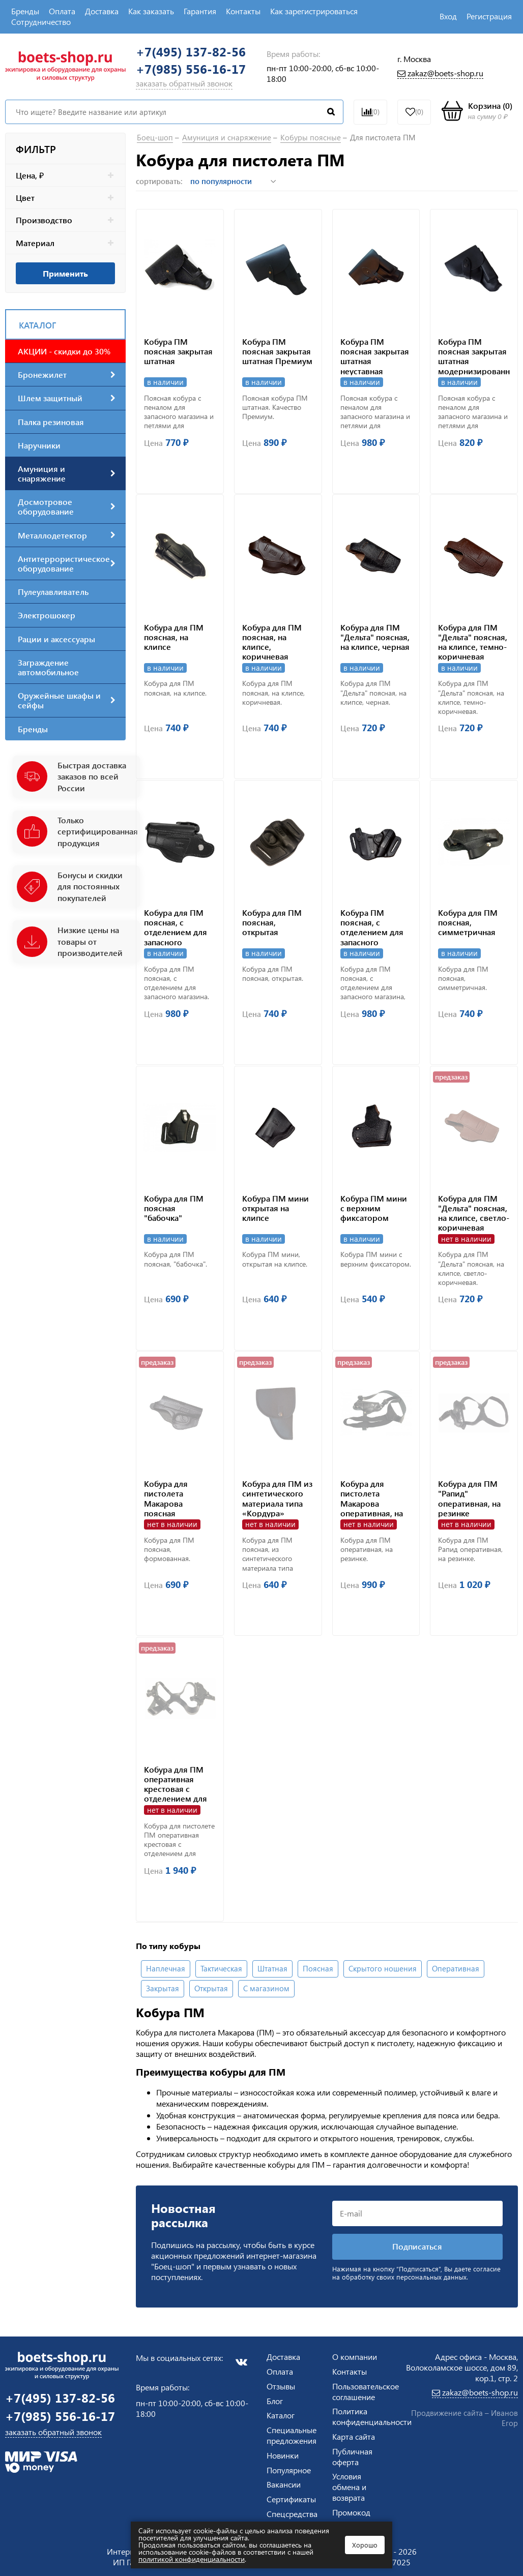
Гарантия (200, 11)
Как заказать (151, 11)
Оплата (62, 11)
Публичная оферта (352, 2456)
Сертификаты (291, 2499)
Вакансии (284, 2484)
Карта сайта (353, 2436)
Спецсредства (292, 2513)
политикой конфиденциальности (191, 2559)
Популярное (289, 2470)
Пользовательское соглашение (365, 2391)
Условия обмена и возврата (349, 2487)
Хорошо (364, 2544)
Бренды (25, 11)
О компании (354, 2356)
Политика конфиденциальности (372, 2416)
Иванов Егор (504, 2418)
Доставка (102, 11)
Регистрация (489, 16)
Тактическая (221, 1970)
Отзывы (281, 2386)
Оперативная (455, 1970)
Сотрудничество (41, 21)
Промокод (351, 2512)
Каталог (281, 2415)
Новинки (283, 2455)
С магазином (266, 1990)
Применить (65, 273)
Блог (275, 2400)
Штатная (272, 1970)
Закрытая (162, 1990)
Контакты (243, 11)
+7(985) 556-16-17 (191, 69)
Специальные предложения (291, 2435)
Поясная (318, 1970)
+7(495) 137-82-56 (191, 51)
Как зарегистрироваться (314, 11)
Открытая (211, 1990)
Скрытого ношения (382, 1970)
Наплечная (165, 1970)
